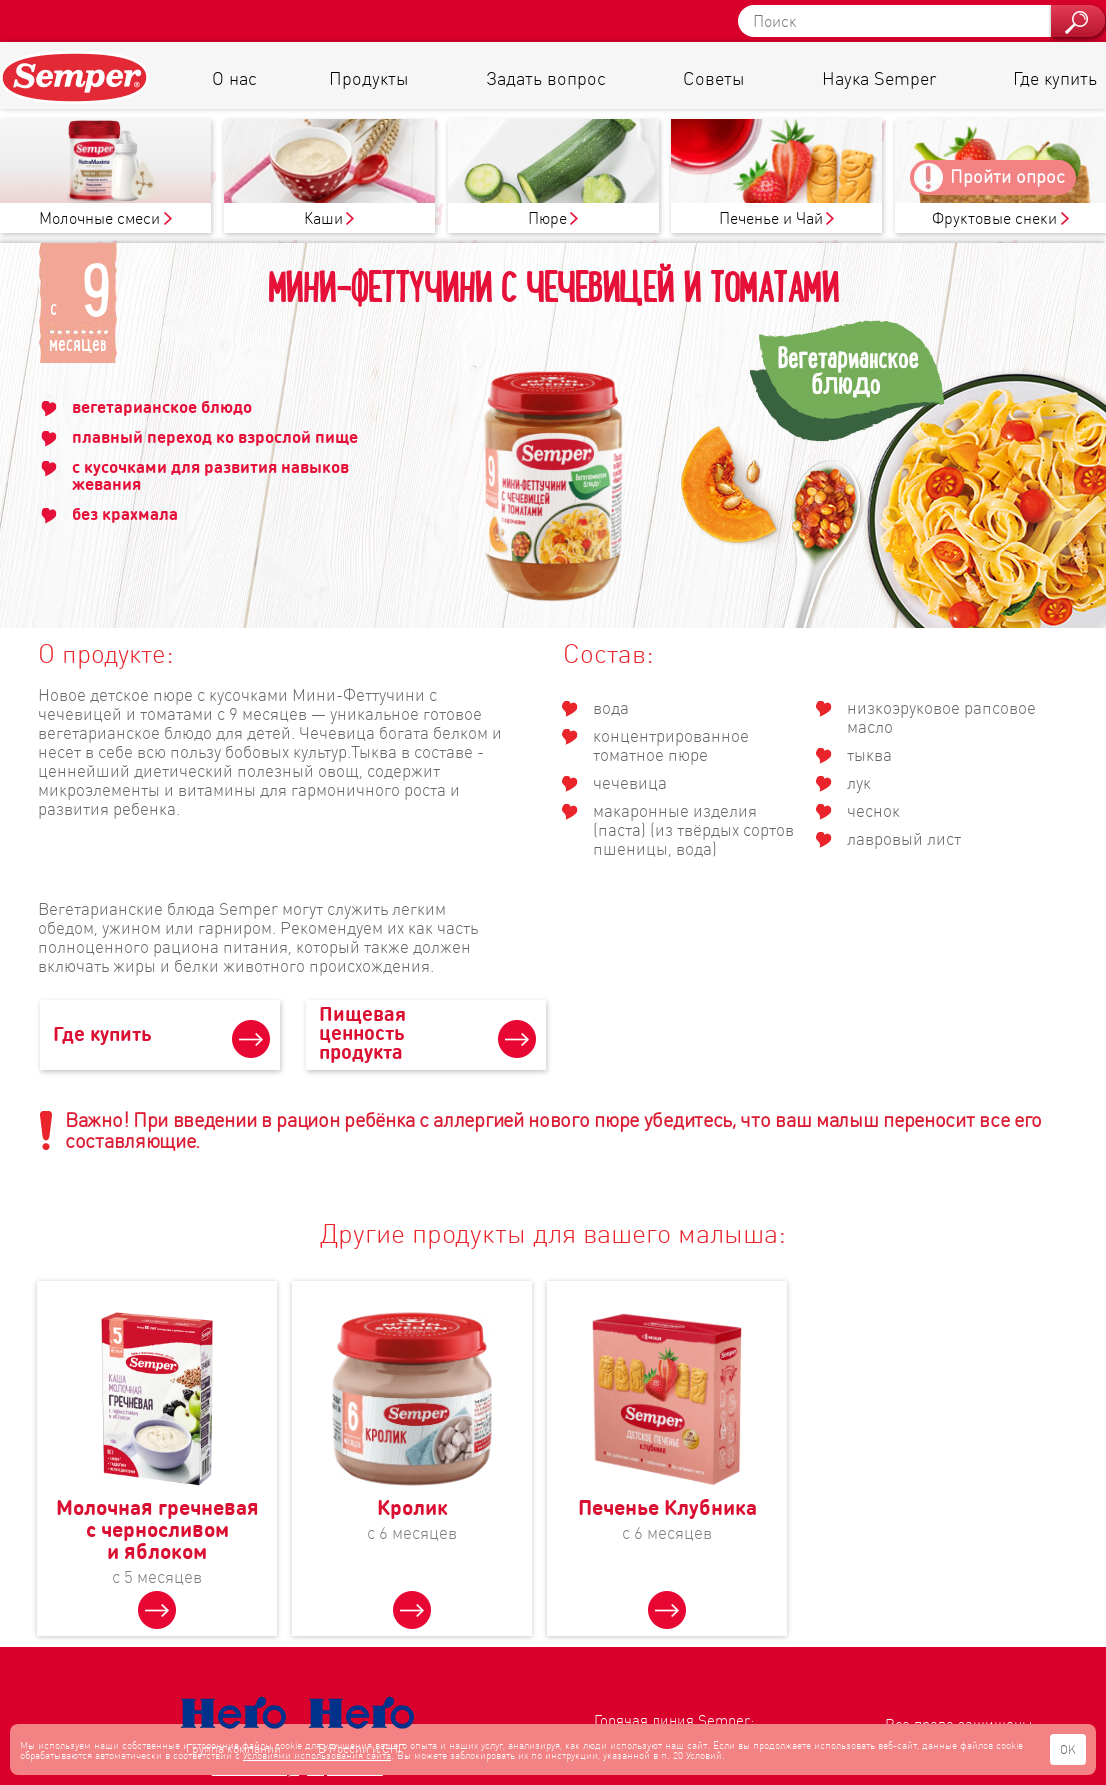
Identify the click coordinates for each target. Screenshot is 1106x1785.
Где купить (1055, 77)
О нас (234, 77)
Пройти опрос (1007, 175)
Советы (713, 77)
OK (1068, 1749)
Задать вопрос (546, 77)
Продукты (368, 77)
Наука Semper (879, 77)
